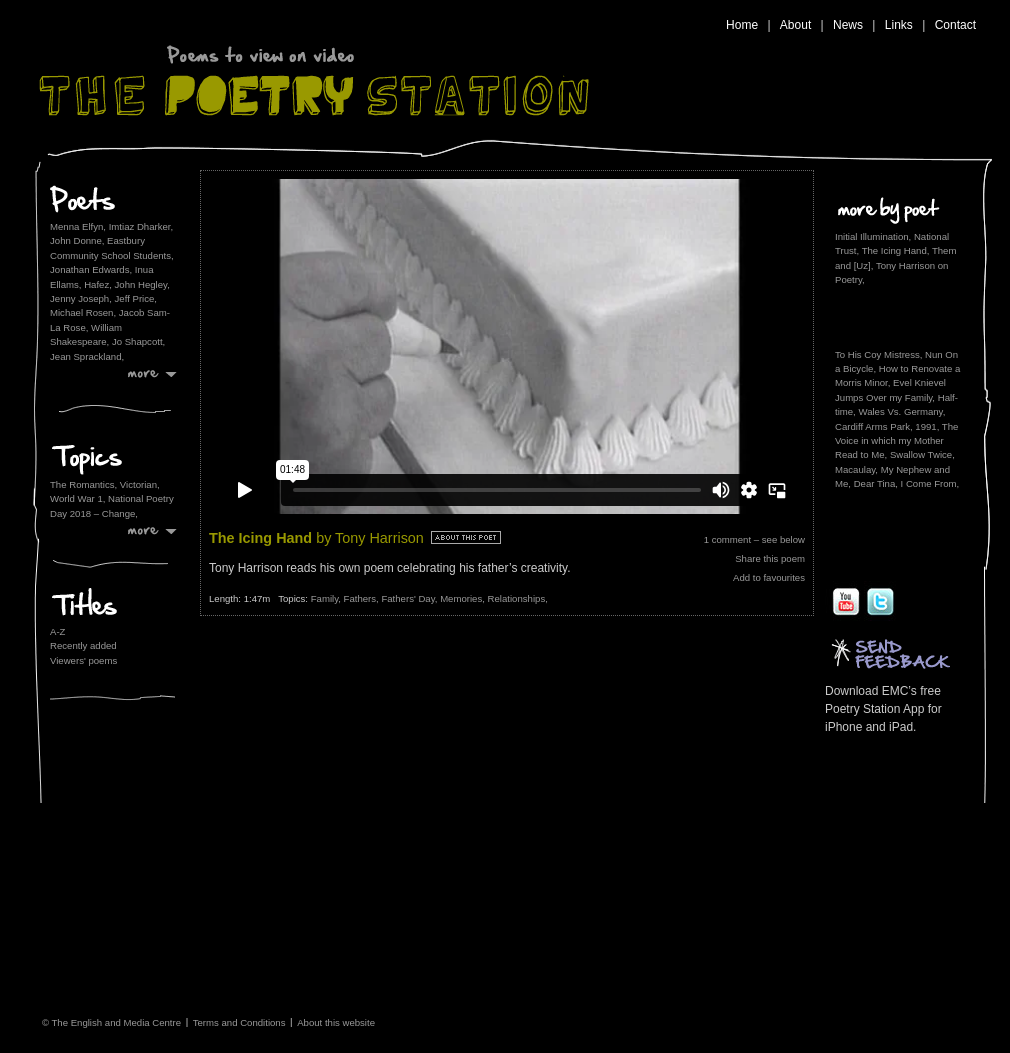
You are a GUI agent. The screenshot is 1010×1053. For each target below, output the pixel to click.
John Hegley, (142, 284)
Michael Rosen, (83, 312)
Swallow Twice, (922, 454)
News (848, 25)
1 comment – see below (754, 539)
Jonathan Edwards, (91, 269)
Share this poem (770, 558)
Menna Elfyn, (78, 226)
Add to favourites (769, 577)
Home (742, 25)
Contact (955, 25)
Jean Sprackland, (87, 356)
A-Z (57, 631)
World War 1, (79, 498)
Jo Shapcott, (138, 341)
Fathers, (363, 598)
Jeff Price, (136, 298)
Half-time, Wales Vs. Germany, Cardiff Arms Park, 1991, (896, 412)
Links (899, 25)
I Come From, (930, 483)
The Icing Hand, (896, 250)
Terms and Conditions (239, 1021)
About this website (336, 1021)
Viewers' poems (83, 660)
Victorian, (140, 484)
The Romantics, (85, 484)
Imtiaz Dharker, (141, 226)
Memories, (463, 598)
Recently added (83, 645)
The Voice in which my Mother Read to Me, (896, 441)
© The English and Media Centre (111, 1021)
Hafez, (98, 284)
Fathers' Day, (410, 598)
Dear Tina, (876, 483)
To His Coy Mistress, (878, 354)
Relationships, (518, 598)
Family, (327, 598)
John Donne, (77, 240)
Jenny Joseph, (81, 298)
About (795, 25)
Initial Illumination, (873, 236)
